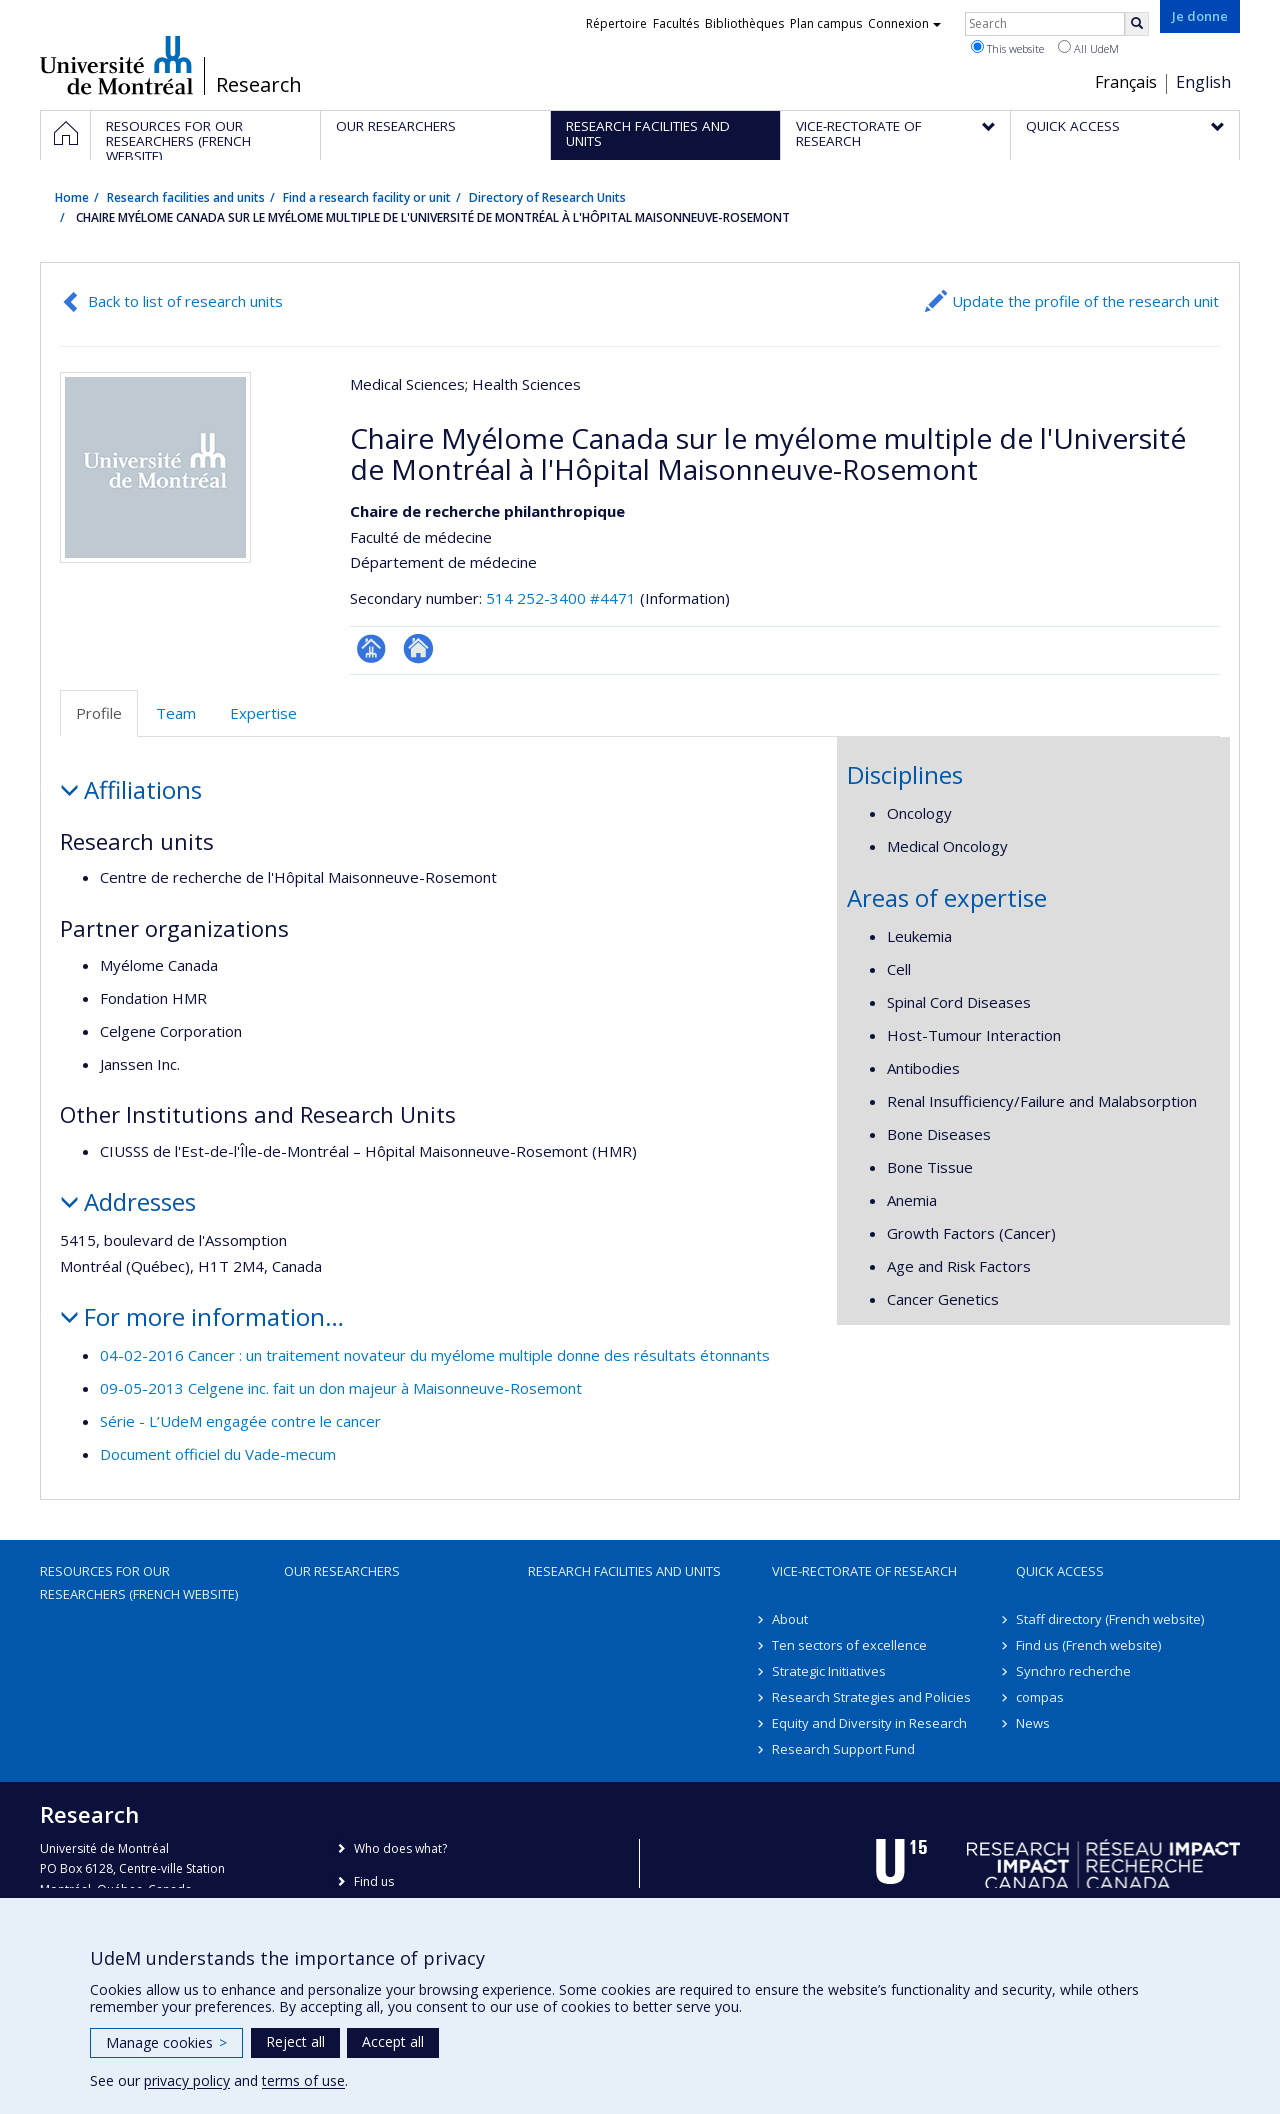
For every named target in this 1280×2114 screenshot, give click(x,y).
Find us (374, 1881)
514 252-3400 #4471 (561, 598)
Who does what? (400, 1848)
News (1033, 1723)
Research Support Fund (843, 1749)
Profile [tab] (99, 713)
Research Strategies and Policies (871, 1697)
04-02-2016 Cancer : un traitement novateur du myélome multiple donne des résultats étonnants (435, 1355)
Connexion (904, 23)
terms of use (303, 2080)
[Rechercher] (1137, 24)
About (790, 1619)
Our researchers (342, 1571)
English (1203, 82)
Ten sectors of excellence (849, 1645)
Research (259, 85)
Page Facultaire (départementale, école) (371, 648)
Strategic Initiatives (829, 1671)
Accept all (393, 2041)
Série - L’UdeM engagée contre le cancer (240, 1421)
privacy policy (187, 2080)
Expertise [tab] (263, 713)
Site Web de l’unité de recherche (418, 648)
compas (1040, 1697)
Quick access (1060, 1571)
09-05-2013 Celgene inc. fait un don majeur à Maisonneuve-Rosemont (341, 1388)
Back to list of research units (185, 301)
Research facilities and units (186, 197)
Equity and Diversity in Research (869, 1723)
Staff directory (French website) (1110, 1619)
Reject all (295, 2041)
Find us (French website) (1088, 1645)
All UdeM (1088, 48)
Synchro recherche (1073, 1671)
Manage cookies (166, 2042)
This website (1007, 48)
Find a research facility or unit (367, 197)
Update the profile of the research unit (1085, 301)
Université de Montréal (116, 65)
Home (72, 197)
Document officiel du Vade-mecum (218, 1454)
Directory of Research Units (547, 197)
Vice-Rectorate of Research (864, 1571)
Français (1126, 82)
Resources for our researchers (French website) (139, 1582)
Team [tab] (176, 713)
